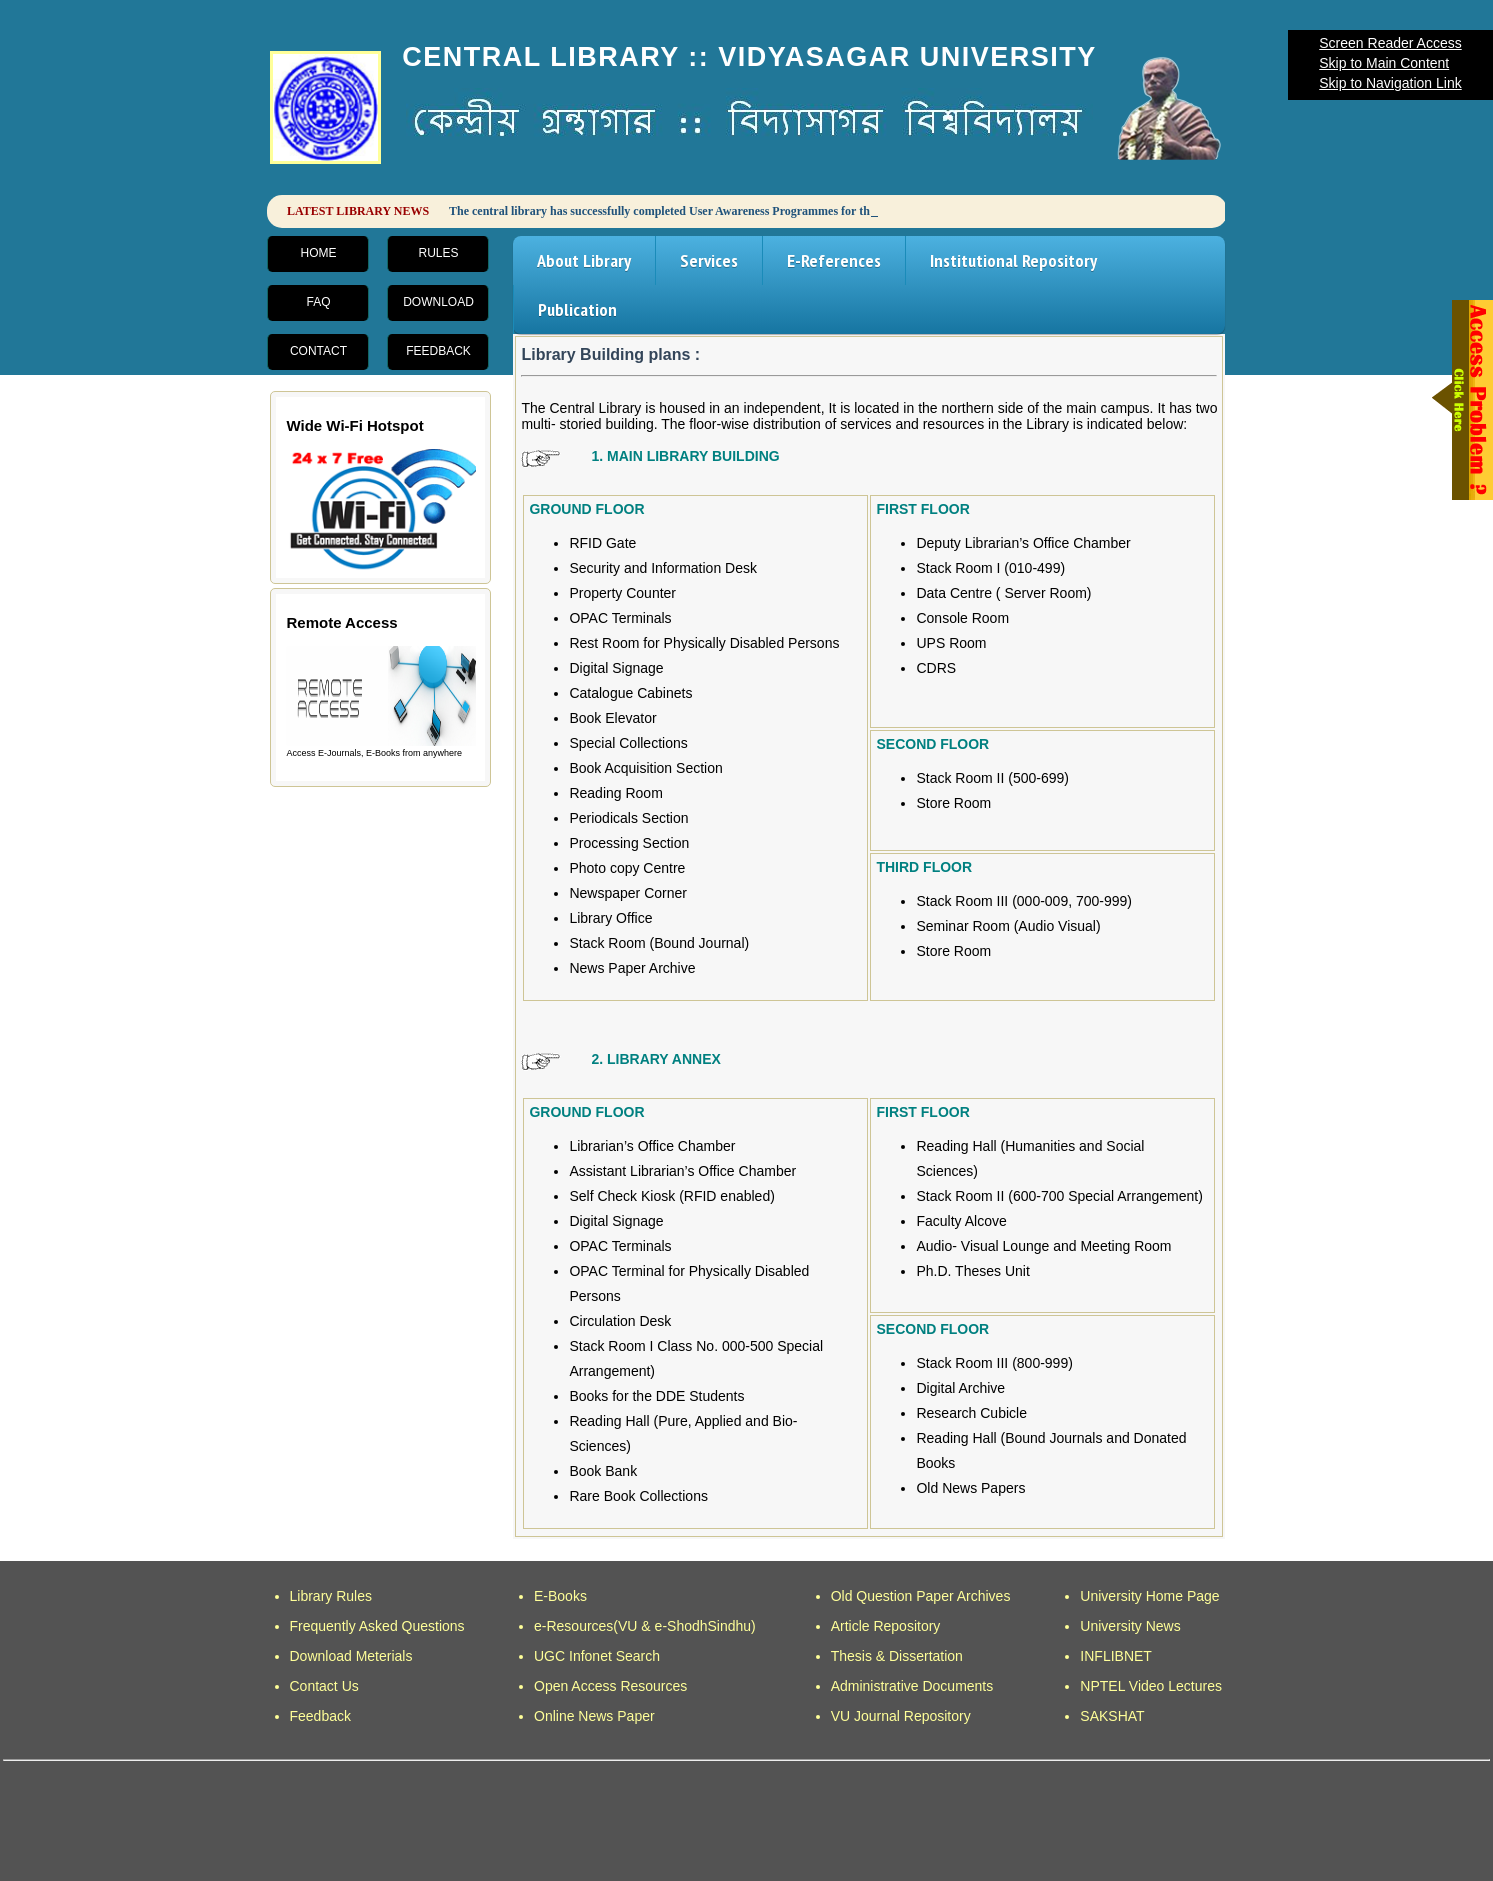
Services (709, 260)
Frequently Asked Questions (377, 1626)
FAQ (318, 302)
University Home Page (1149, 1596)
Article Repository (886, 1626)
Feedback (438, 351)
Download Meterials (351, 1656)
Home (318, 253)
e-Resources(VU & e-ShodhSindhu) (645, 1626)
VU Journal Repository (901, 1716)
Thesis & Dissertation (897, 1656)
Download (438, 302)
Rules (438, 253)
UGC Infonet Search (597, 1656)
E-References (834, 260)
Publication (577, 309)
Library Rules (331, 1596)
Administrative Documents (912, 1686)
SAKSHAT (1112, 1716)
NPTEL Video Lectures (1151, 1686)
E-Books (560, 1596)
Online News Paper (594, 1716)
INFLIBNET (1116, 1656)
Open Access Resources (610, 1686)
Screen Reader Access (1390, 43)
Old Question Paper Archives (921, 1596)
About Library (584, 260)
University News (1130, 1626)
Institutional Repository (1013, 260)
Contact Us (324, 1686)
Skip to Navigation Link (1390, 83)
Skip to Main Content (1384, 63)
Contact (318, 351)
